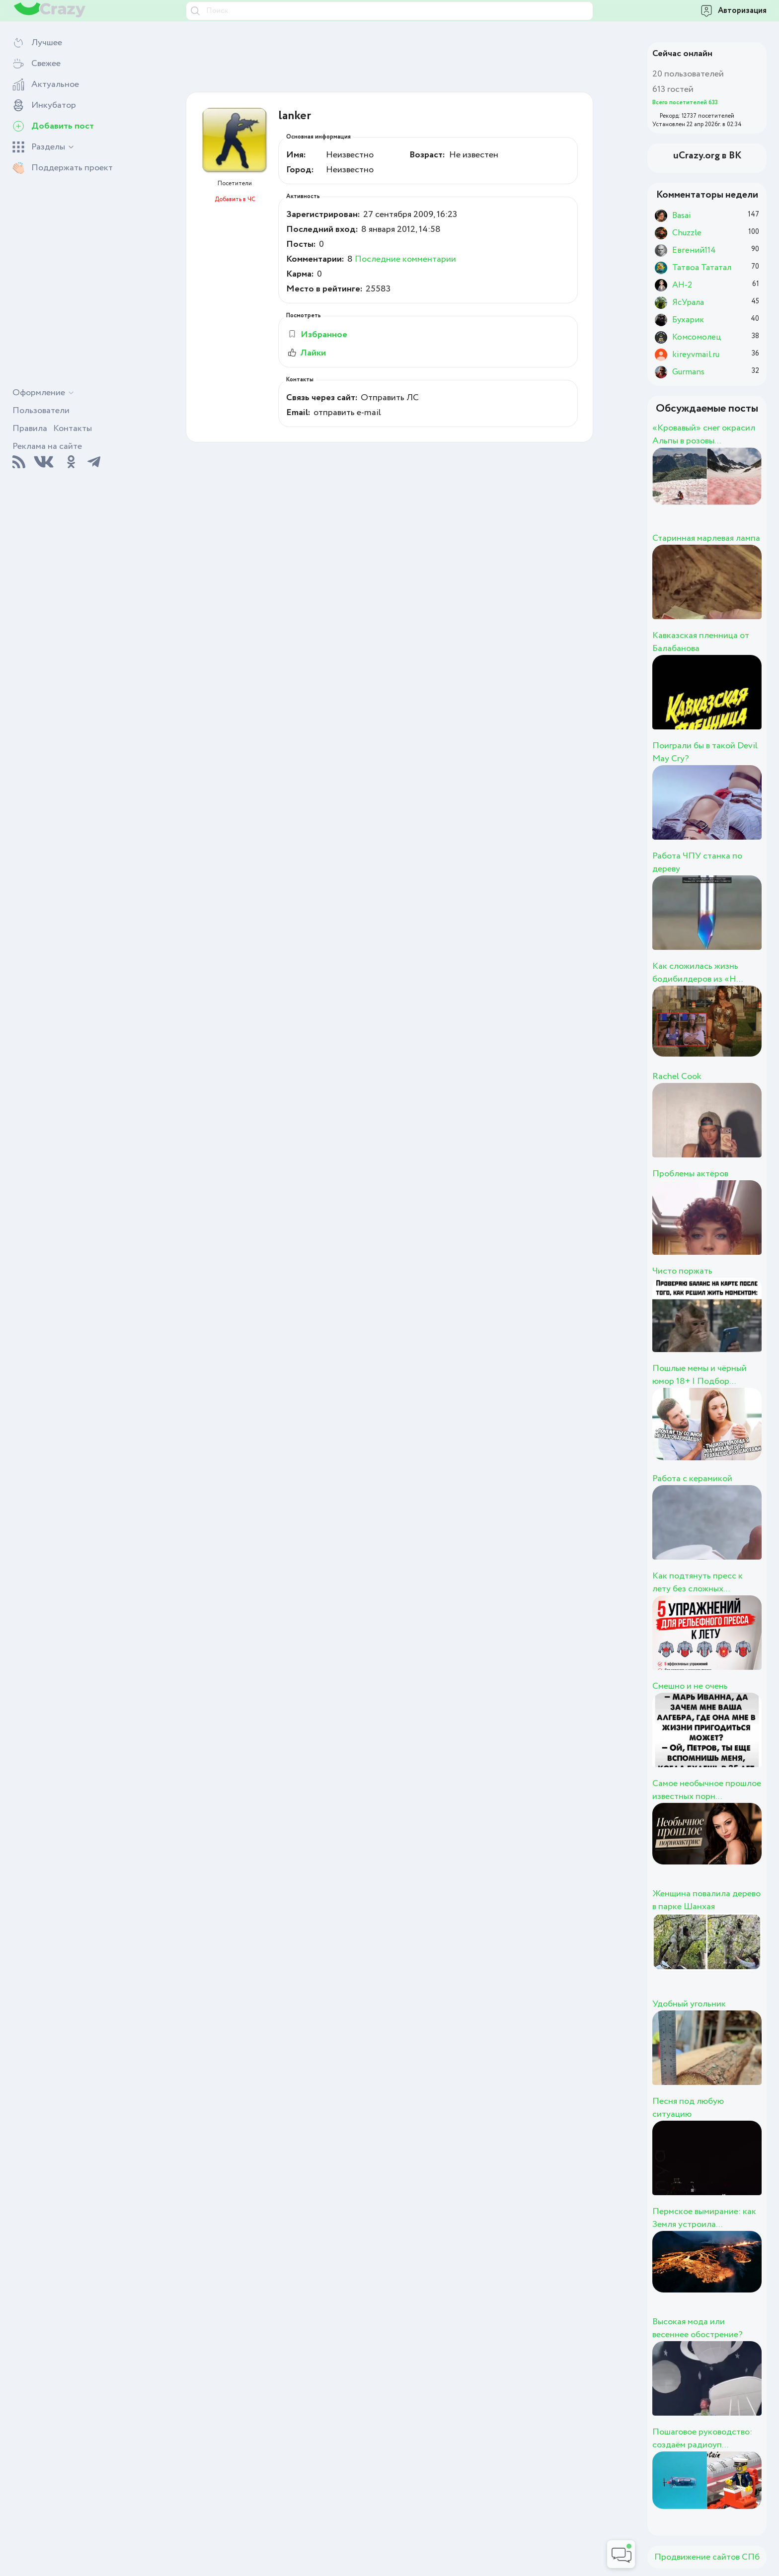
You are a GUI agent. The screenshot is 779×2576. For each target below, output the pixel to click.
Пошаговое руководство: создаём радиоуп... (702, 2438)
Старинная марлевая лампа (706, 538)
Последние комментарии (405, 259)
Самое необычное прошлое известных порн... (706, 1790)
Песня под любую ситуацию (688, 2108)
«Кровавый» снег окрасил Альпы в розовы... (703, 434)
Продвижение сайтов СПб (707, 2557)
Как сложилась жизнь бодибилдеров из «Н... (697, 973)
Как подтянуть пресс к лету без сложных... (697, 1582)
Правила (29, 428)
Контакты (72, 428)
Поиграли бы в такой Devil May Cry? (705, 752)
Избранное (317, 334)
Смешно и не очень (690, 1686)
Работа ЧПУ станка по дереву (697, 862)
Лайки (306, 353)
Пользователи (41, 410)
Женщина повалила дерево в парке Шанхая (706, 1900)
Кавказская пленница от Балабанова (700, 642)
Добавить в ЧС (235, 199)
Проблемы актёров (690, 1173)
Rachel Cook (676, 1076)
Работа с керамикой (692, 1478)
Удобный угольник (689, 2004)
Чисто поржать (682, 1271)
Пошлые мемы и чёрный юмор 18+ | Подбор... (699, 1375)
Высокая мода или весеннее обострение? (697, 2328)
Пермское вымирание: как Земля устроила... (704, 2218)
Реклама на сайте (47, 446)
